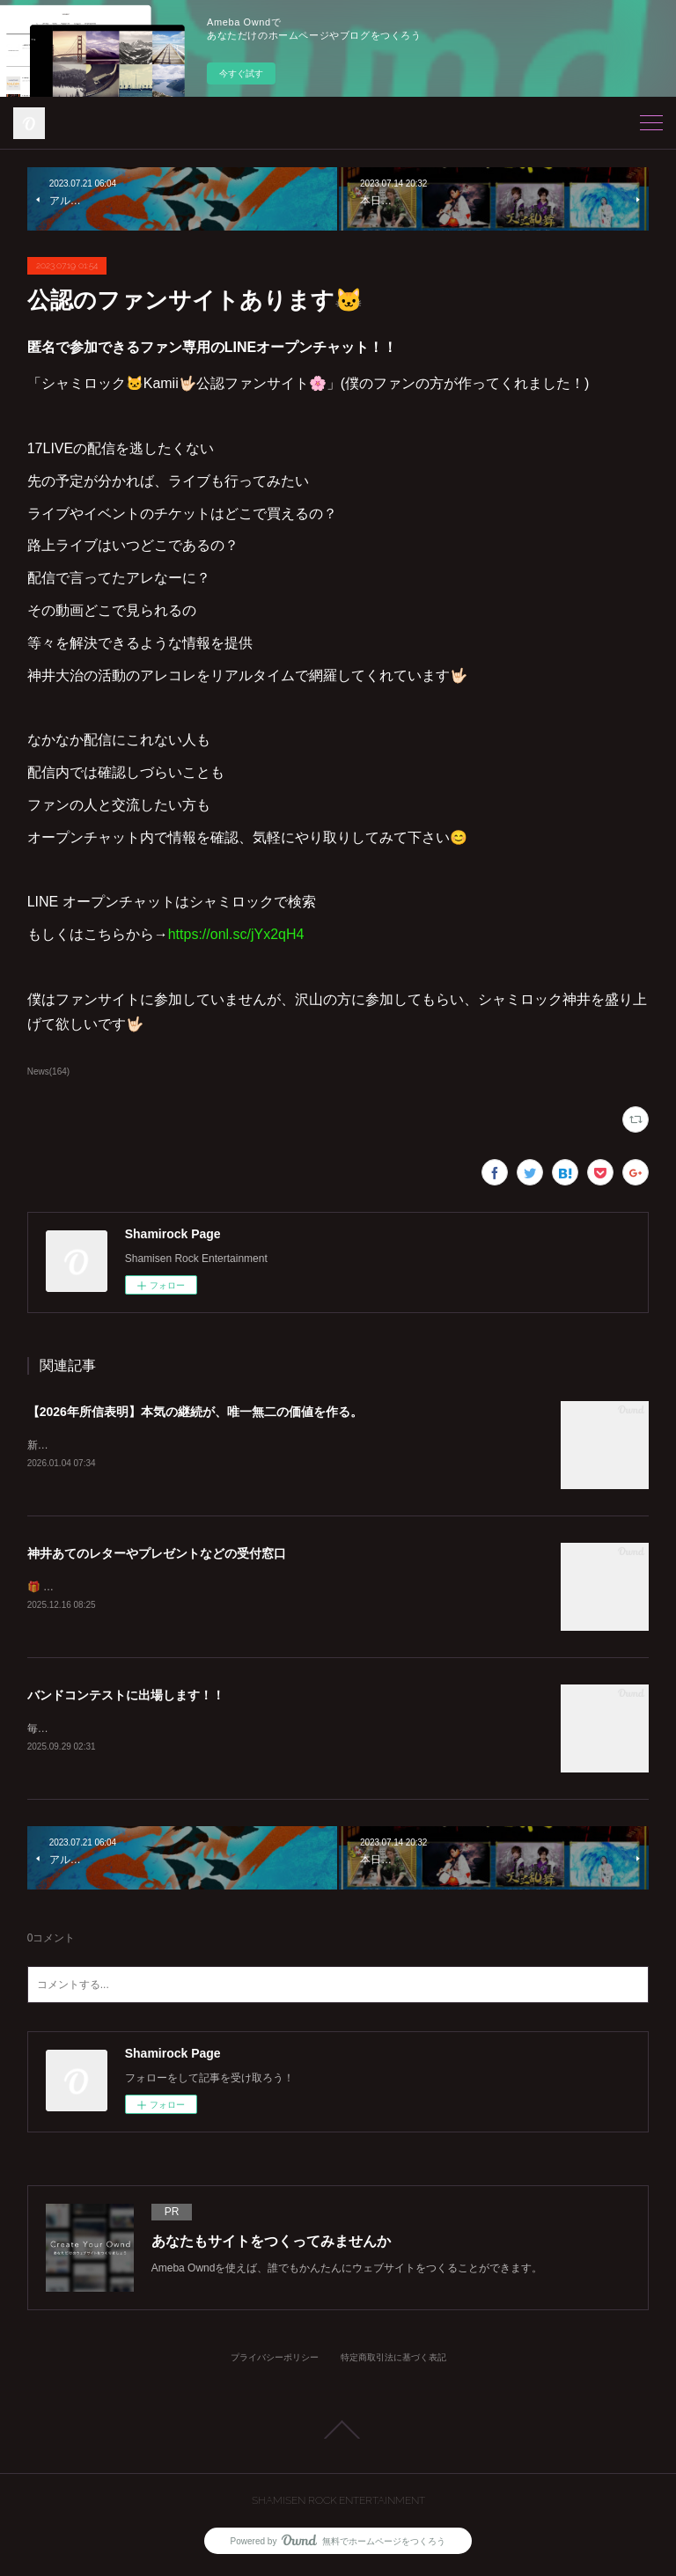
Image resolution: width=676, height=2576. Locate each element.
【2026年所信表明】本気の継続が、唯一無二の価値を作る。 (195, 1412)
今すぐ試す (241, 73)
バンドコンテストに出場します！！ (125, 1698)
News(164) (48, 1071)
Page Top (338, 2433)
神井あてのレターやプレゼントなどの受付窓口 (156, 1554)
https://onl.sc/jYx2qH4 (236, 934)
